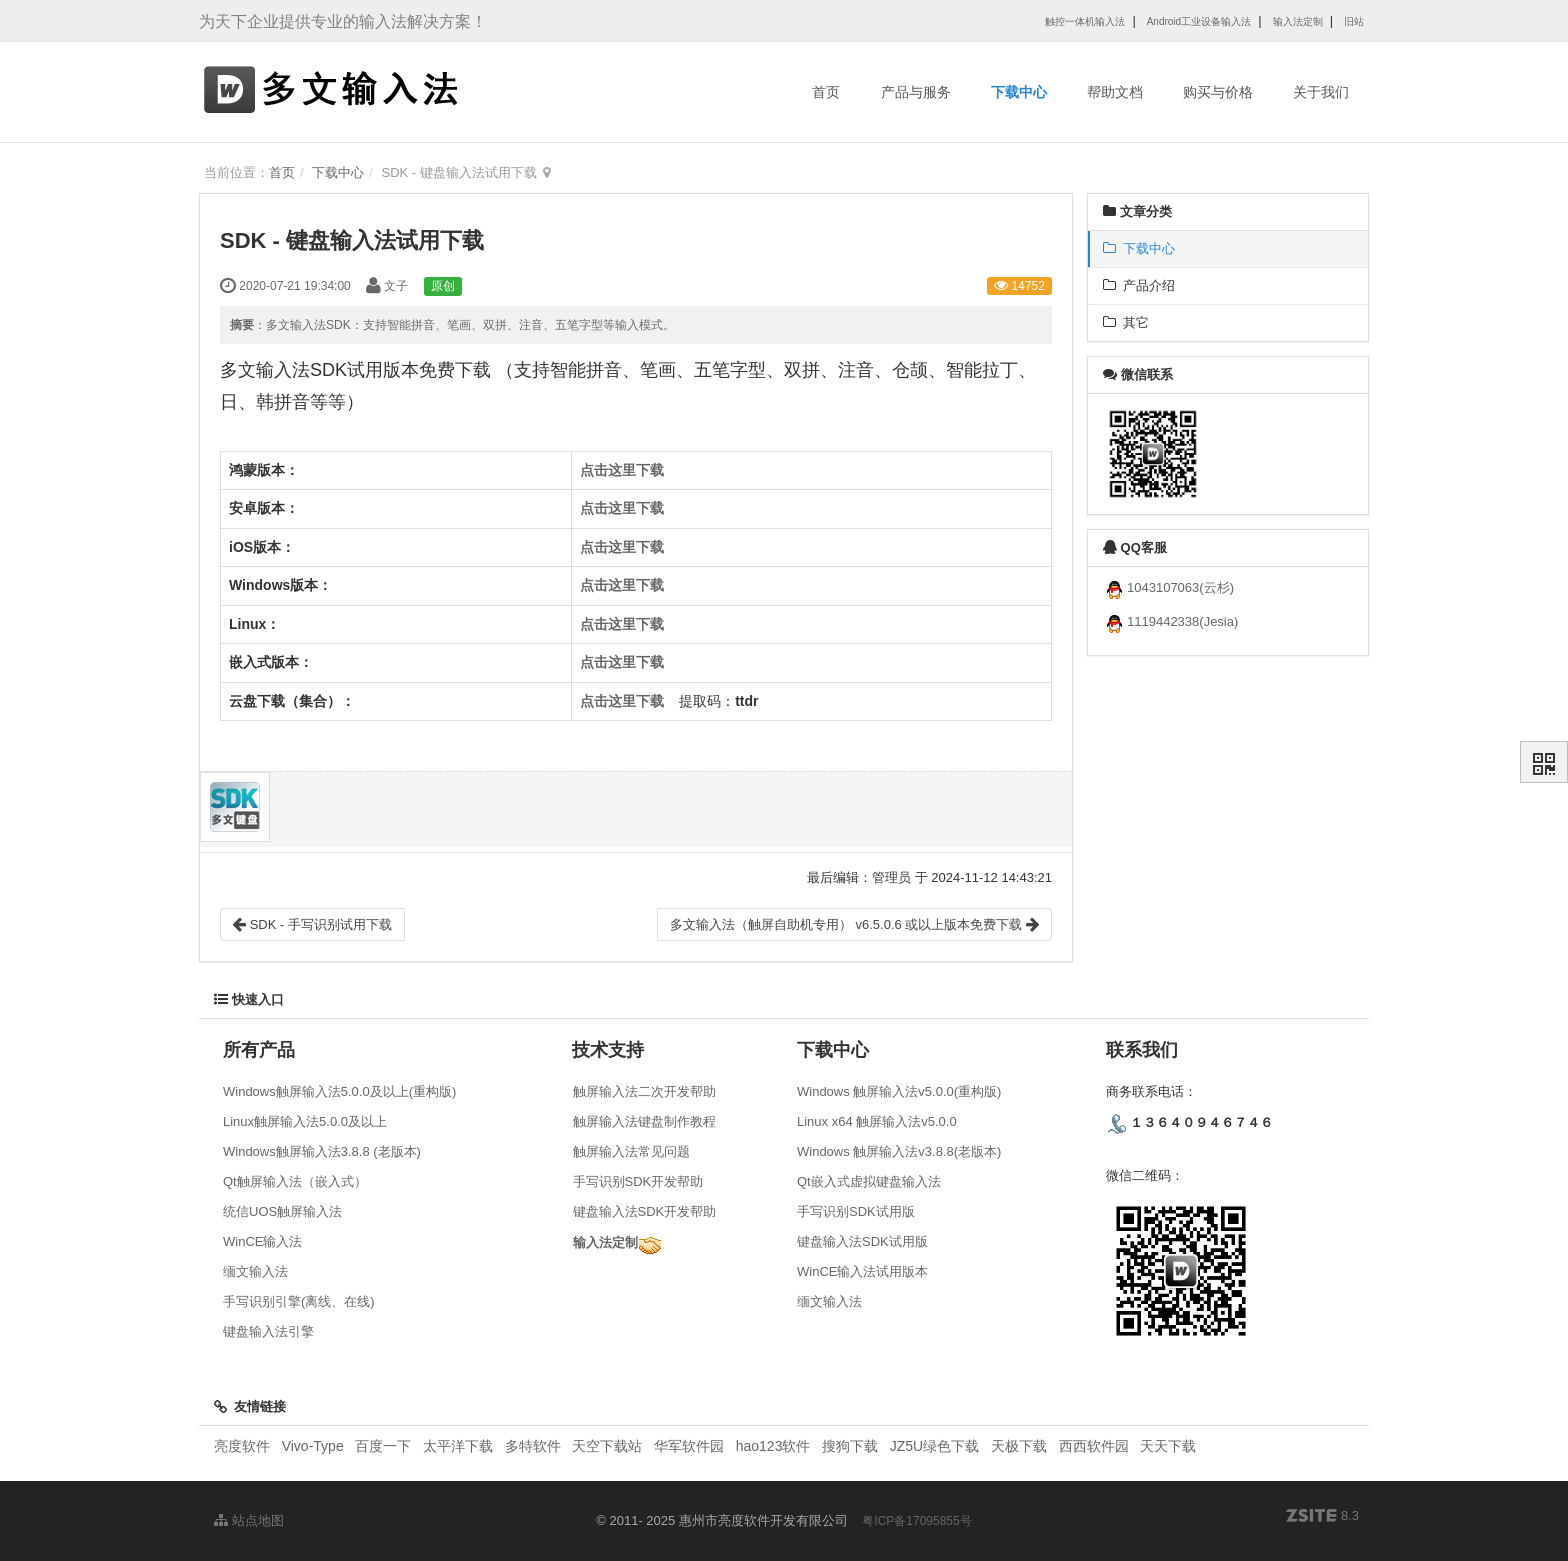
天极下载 (1019, 1446)
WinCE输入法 (262, 1241)
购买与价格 (1218, 92)
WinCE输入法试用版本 (862, 1271)
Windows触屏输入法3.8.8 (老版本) (322, 1151)
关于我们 (1321, 92)
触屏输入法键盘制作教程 (644, 1121)
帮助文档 (1115, 92)
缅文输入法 (255, 1271)
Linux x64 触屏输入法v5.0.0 (877, 1121)
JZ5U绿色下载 (934, 1446)
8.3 (1322, 1517)
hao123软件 (773, 1446)
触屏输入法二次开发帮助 (644, 1091)
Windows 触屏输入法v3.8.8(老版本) (899, 1151)
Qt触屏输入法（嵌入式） (295, 1181)
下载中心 (1019, 92)
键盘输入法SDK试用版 (862, 1241)
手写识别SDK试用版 (856, 1211)
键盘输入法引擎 (268, 1331)
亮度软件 (242, 1446)
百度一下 (383, 1446)
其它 (1126, 322)
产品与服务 (916, 92)
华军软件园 (689, 1446)
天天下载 (1168, 1446)
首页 (826, 92)
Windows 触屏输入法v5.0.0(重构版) (899, 1091)
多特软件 (533, 1446)
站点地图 (249, 1520)
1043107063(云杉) (1168, 587)
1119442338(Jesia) (1170, 621)
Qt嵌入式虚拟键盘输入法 (869, 1181)
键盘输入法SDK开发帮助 (645, 1211)
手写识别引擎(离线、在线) (299, 1301)
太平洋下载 (460, 1446)
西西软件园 (1094, 1446)
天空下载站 (607, 1446)
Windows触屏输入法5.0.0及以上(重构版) (339, 1091)
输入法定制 (605, 1242)
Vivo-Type (313, 1446)
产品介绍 (1139, 285)
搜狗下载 (850, 1446)
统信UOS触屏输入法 (282, 1211)
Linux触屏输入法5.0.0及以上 (305, 1121)
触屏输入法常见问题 (631, 1151)
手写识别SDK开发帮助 (638, 1181)
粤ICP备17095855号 (916, 1521)
